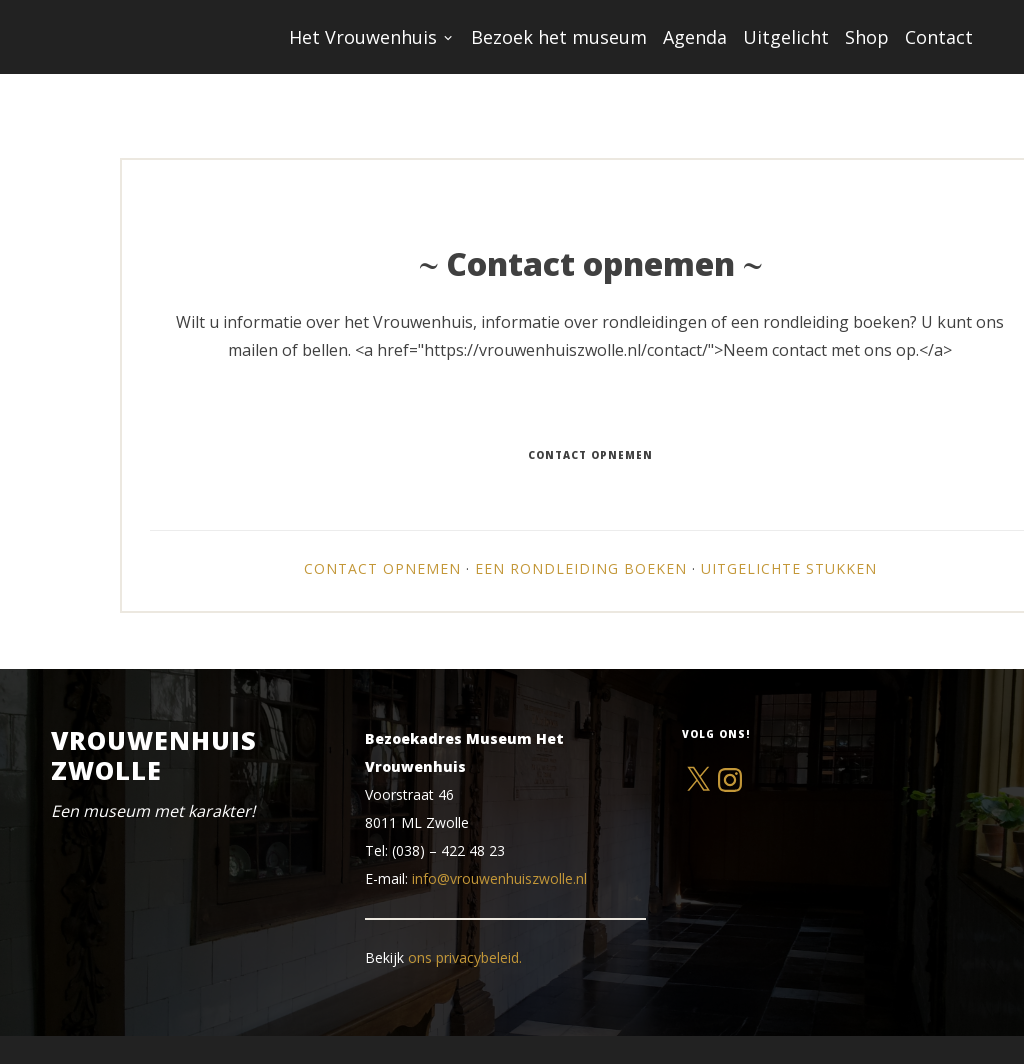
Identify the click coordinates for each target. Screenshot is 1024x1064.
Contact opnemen (382, 568)
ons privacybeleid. (465, 957)
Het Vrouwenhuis (363, 37)
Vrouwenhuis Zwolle (154, 755)
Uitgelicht (786, 37)
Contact (939, 37)
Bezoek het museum (559, 37)
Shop (867, 37)
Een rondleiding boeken (581, 568)
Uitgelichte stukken (789, 568)
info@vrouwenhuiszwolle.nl (499, 878)
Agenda (695, 37)
